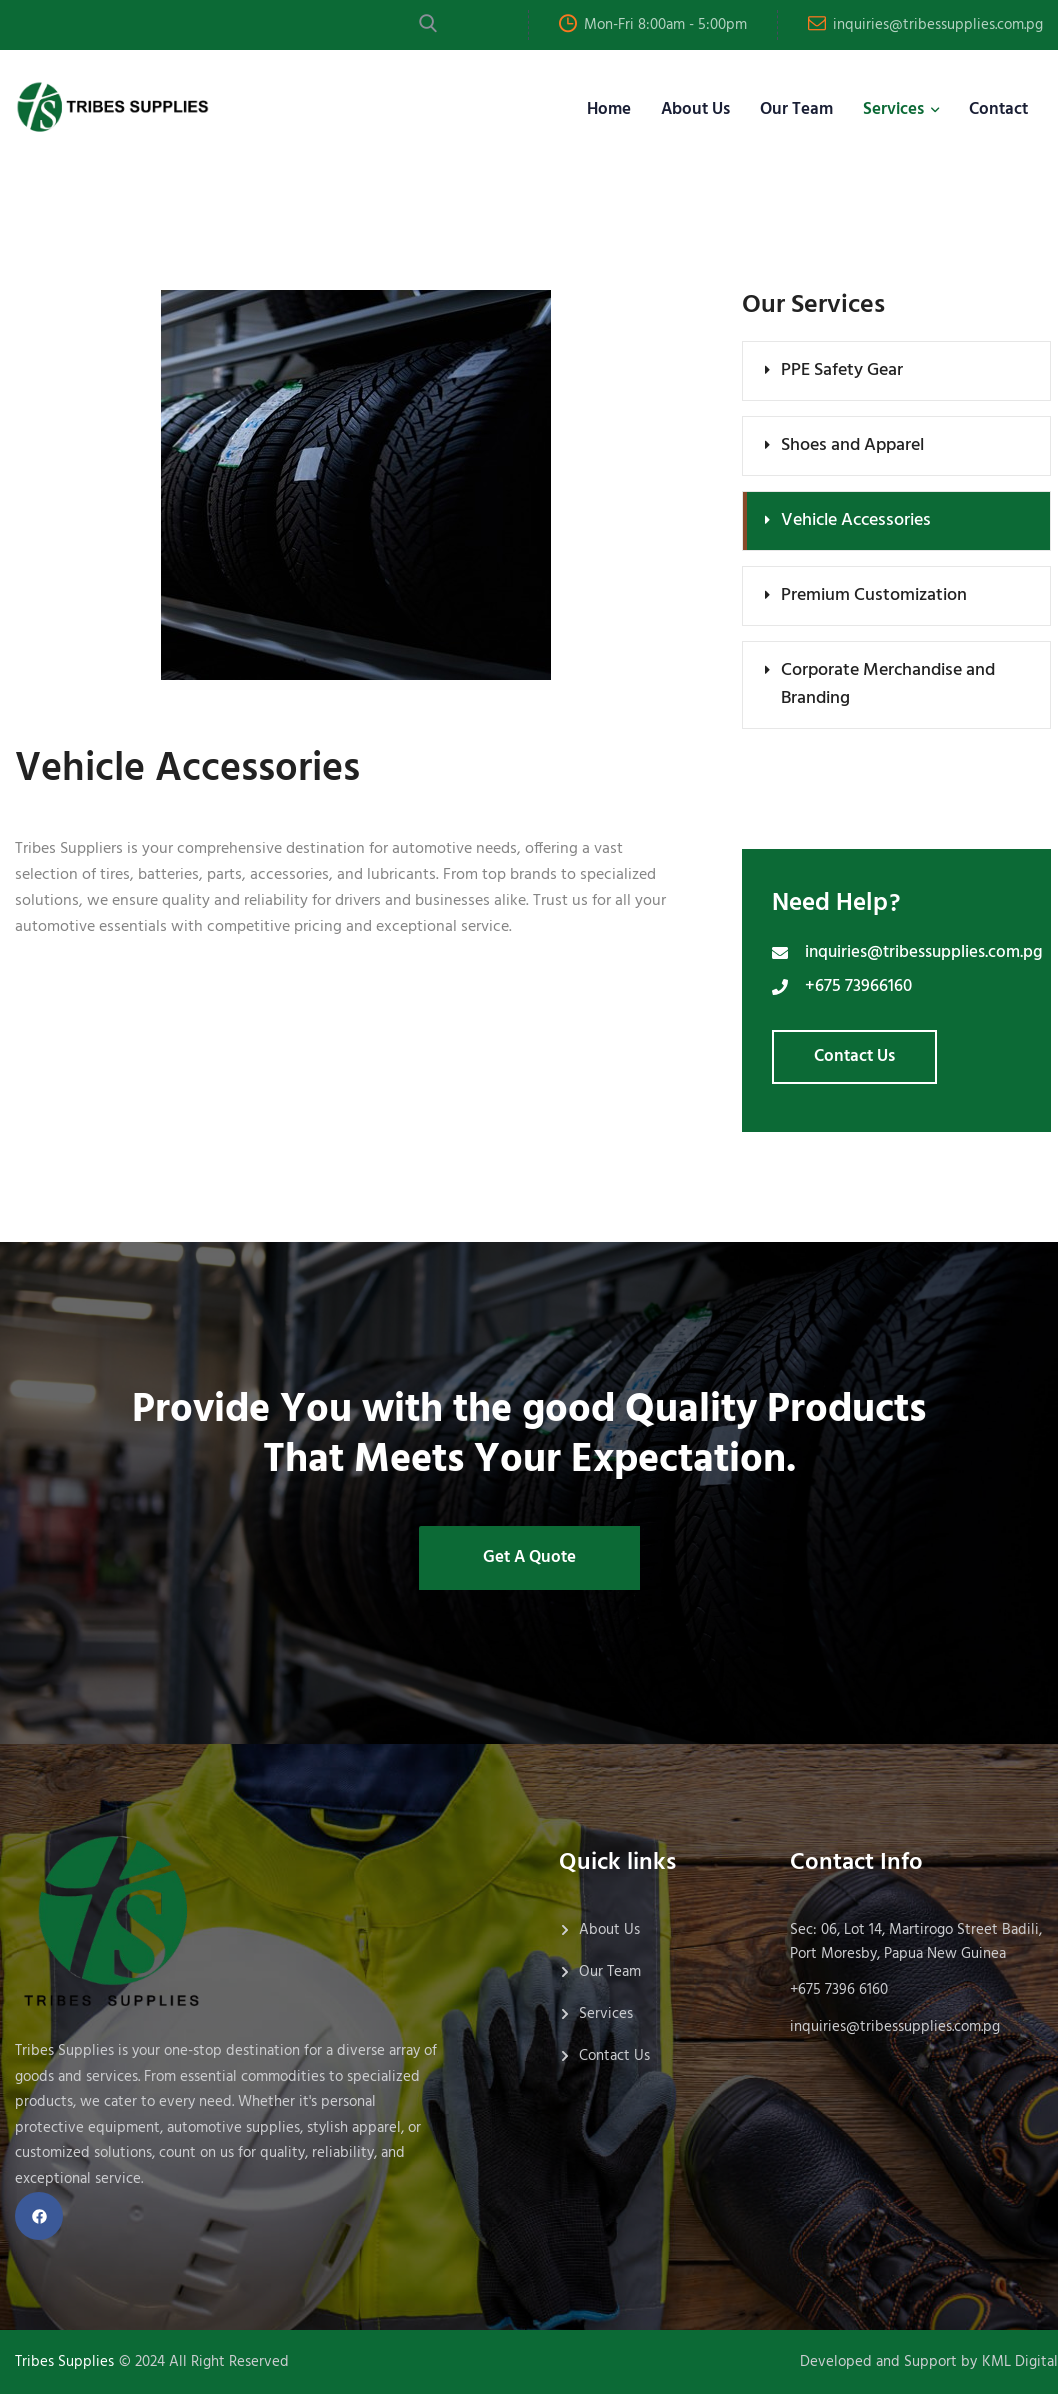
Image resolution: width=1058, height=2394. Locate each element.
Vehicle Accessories (856, 520)
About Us (695, 109)
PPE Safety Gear (842, 370)
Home (609, 109)
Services (893, 109)
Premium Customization (874, 595)
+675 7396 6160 (839, 1990)
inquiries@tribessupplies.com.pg (938, 25)
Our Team (796, 109)
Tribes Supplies (64, 2362)
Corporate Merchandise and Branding (888, 684)
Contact (998, 109)
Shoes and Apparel (852, 445)
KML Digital (1020, 2362)
